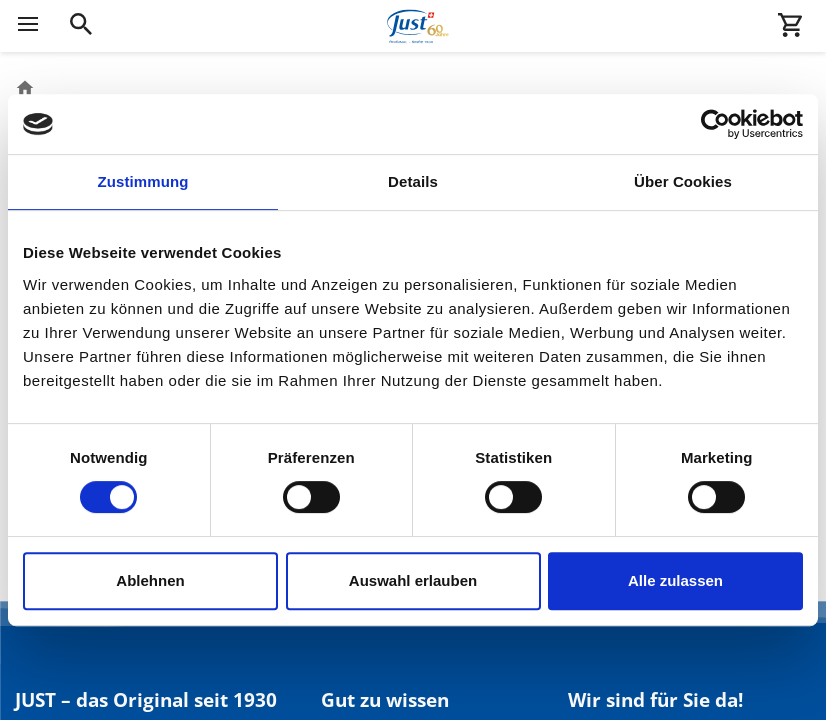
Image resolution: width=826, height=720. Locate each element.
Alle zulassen (675, 580)
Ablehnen (150, 580)
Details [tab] (413, 181)
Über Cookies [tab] (683, 181)
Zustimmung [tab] (143, 181)
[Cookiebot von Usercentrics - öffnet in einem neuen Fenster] (715, 124)
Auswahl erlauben (413, 580)
